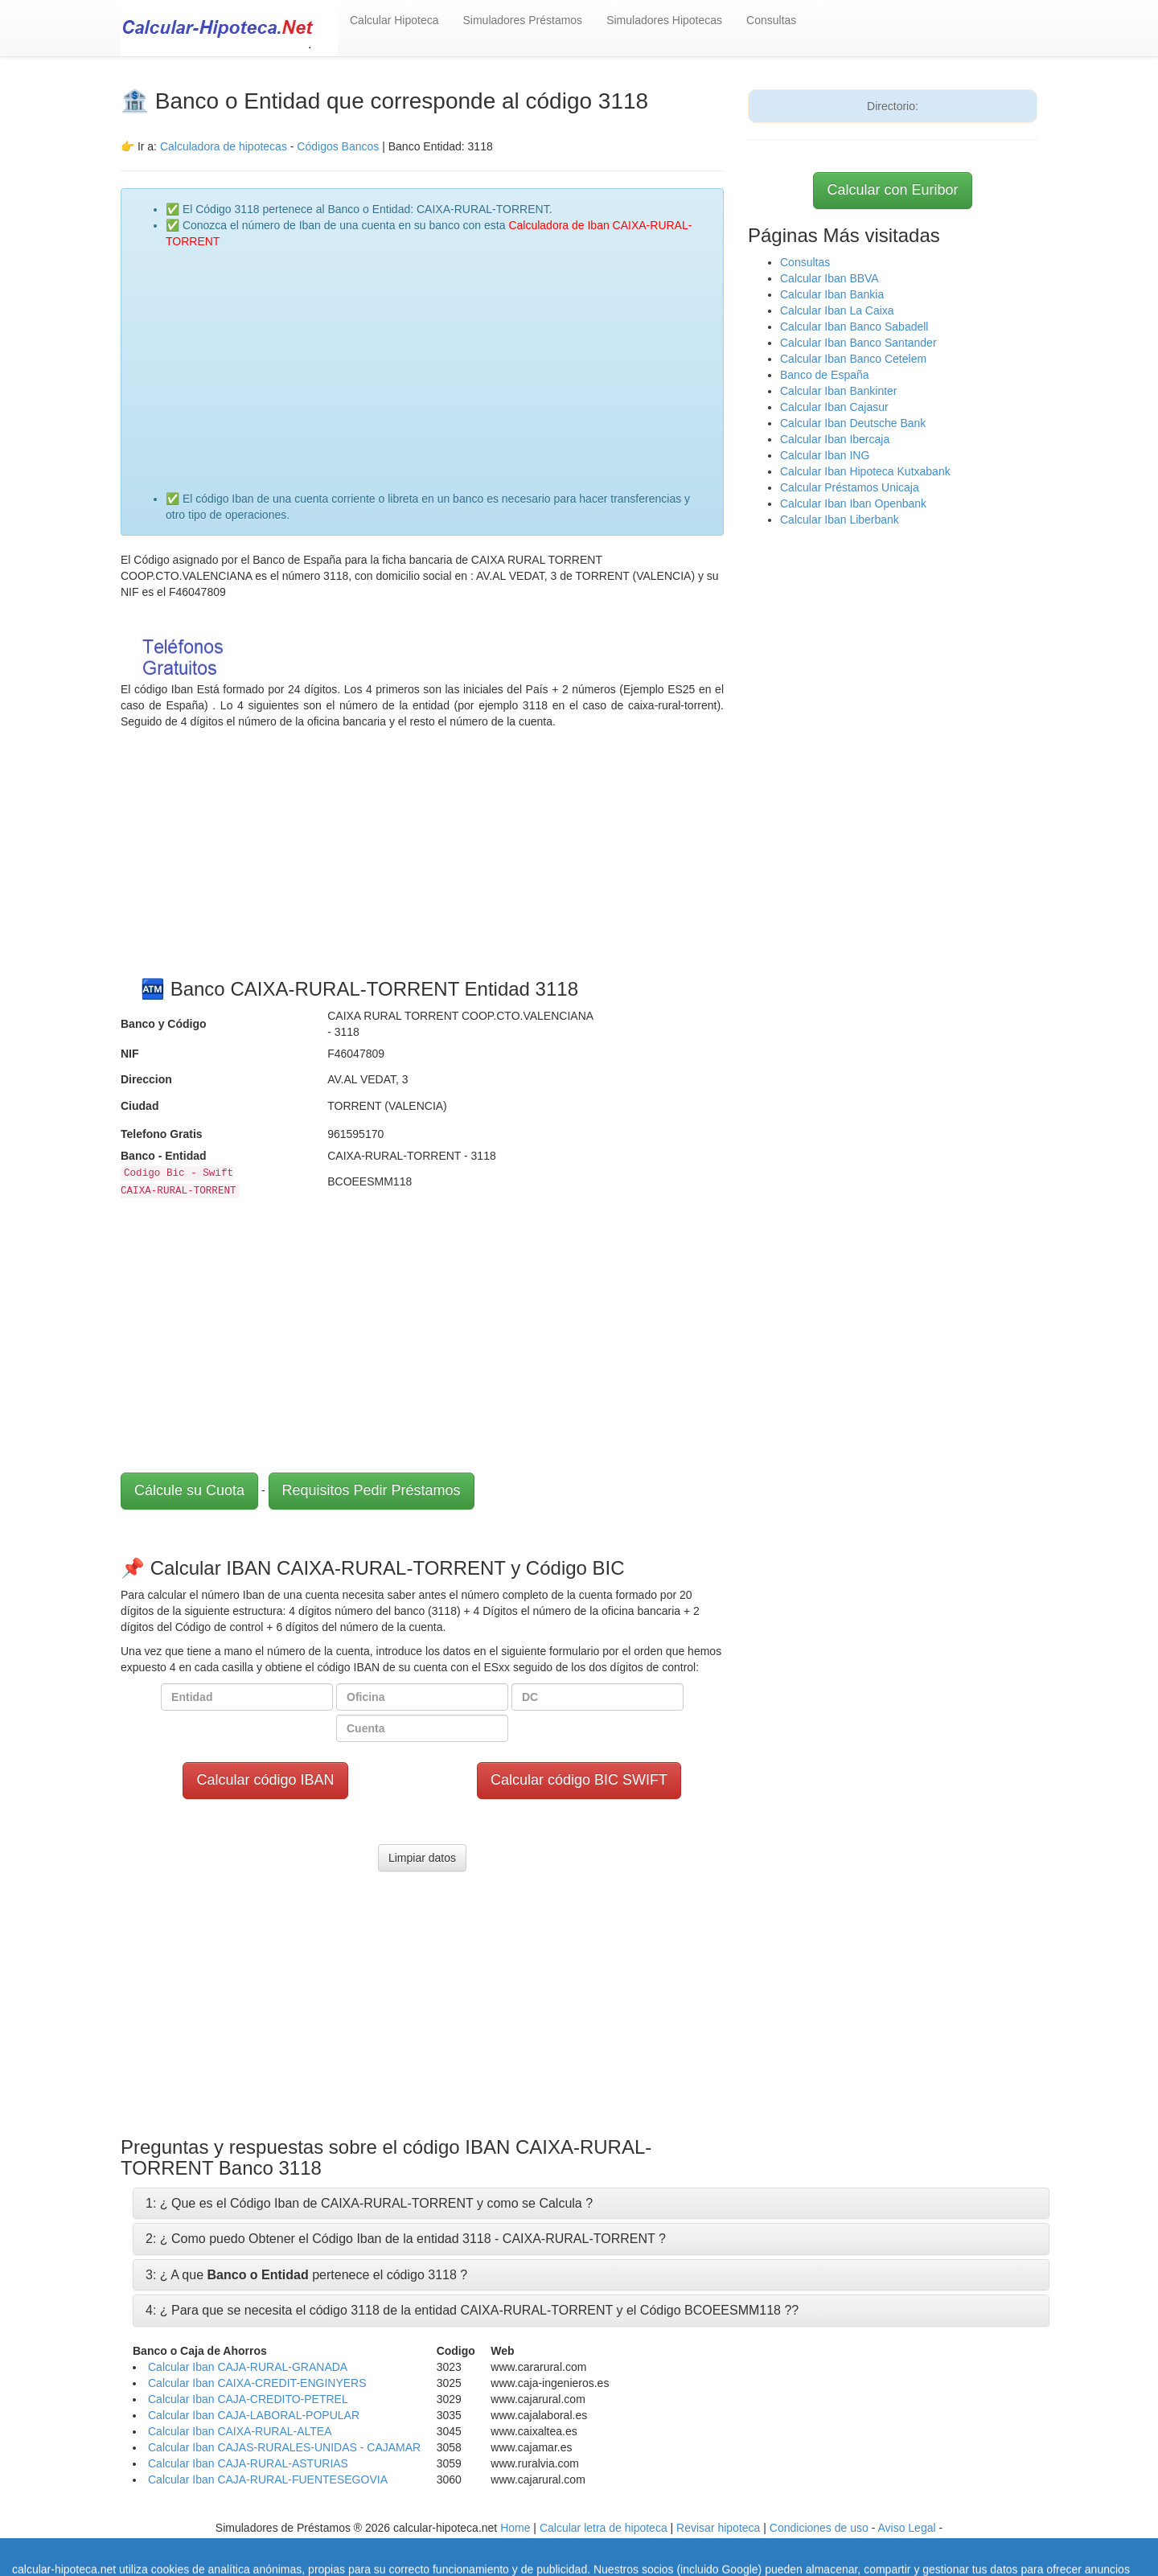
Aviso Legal (906, 2527)
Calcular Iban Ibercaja (834, 439)
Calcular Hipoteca (394, 20)
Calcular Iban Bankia (832, 294)
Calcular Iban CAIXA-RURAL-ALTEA (239, 2431)
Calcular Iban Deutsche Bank (853, 423)
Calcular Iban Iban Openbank (853, 503)
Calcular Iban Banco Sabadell (854, 326)
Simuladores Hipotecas (664, 20)
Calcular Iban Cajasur (834, 407)
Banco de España (824, 374)
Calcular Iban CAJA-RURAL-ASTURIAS (248, 2463)
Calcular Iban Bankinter (838, 390)
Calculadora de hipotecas (223, 146)
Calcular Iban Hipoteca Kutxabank (865, 471)
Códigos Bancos (339, 146)
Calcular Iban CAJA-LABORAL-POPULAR (253, 2415)
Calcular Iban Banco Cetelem (853, 358)
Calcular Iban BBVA (829, 278)
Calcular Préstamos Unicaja (849, 487)
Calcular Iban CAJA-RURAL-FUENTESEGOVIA (268, 2479)
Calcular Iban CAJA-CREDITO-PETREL (248, 2399)
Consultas (771, 20)
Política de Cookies (481, 2543)
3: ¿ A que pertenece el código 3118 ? (306, 2275)
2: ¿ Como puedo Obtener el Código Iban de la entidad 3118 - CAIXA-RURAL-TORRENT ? (406, 2238)
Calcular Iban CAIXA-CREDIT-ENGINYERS (257, 2383)
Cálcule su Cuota (189, 1490)
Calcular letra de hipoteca (603, 2527)
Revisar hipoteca (718, 2527)
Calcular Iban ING (824, 455)
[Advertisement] (438, 362)
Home (515, 2527)
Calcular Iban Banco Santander (858, 342)
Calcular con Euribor (892, 190)
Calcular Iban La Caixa (837, 310)
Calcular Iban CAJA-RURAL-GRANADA (247, 2366)
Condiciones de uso (819, 2527)
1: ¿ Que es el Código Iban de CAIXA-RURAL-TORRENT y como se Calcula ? (369, 2203)
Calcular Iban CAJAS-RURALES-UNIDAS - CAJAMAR (284, 2447)
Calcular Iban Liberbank (839, 519)
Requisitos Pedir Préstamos (371, 1490)
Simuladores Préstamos (523, 20)
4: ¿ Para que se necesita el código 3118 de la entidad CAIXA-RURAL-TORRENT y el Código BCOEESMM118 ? (468, 2310)
